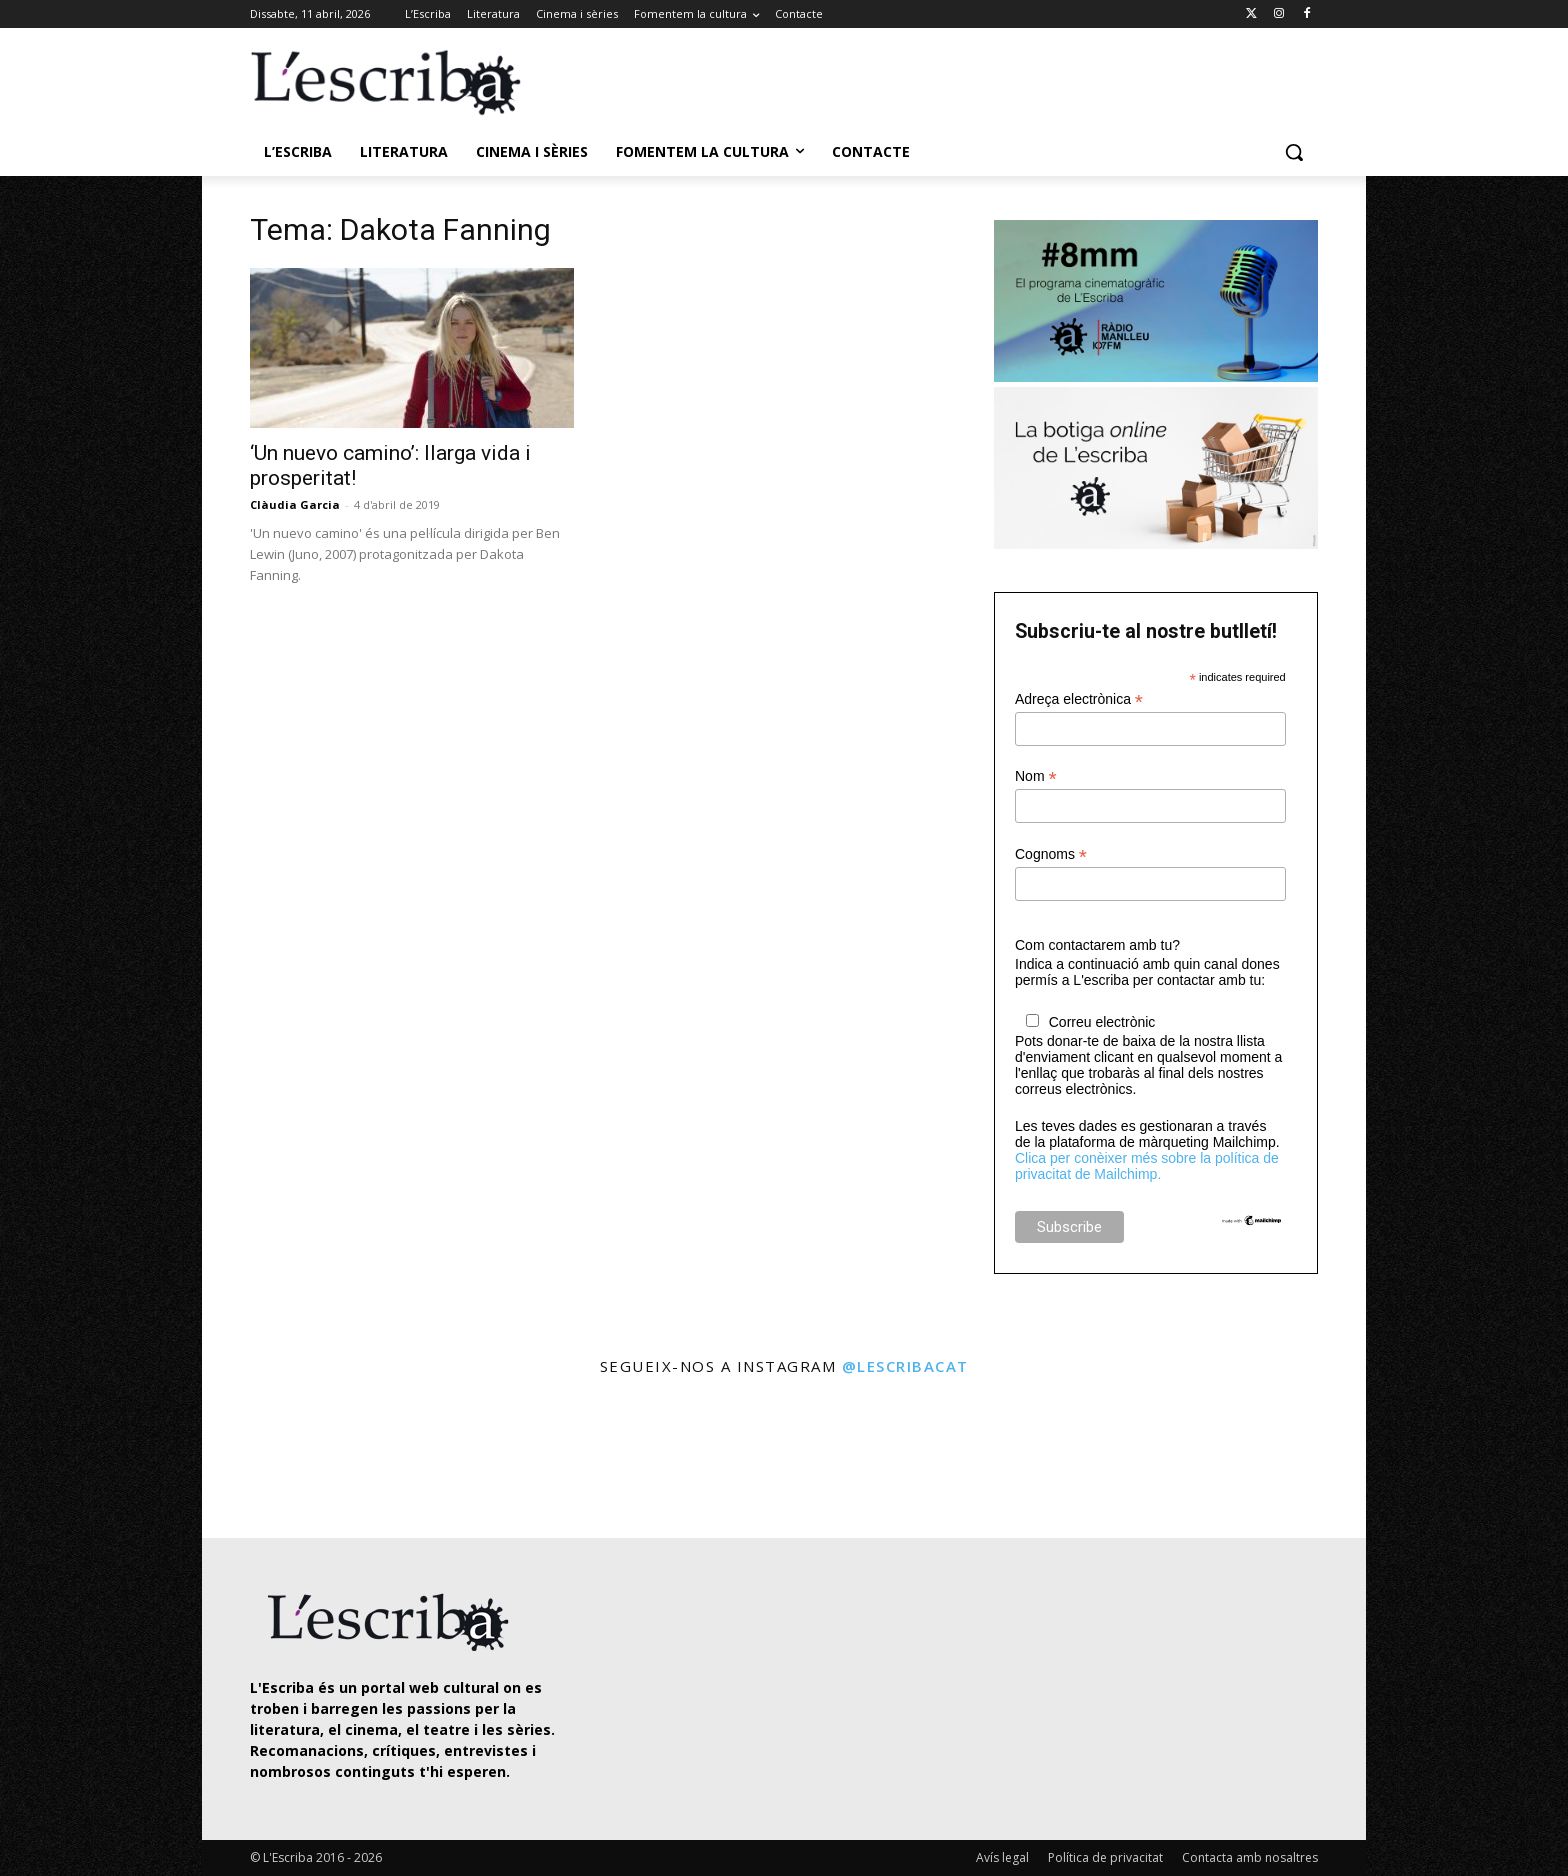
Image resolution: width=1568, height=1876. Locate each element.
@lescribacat (905, 1366)
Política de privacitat (1105, 1857)
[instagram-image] (270, 1459)
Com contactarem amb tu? (1097, 945)
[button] (1294, 152)
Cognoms (1051, 854)
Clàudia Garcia (295, 504)
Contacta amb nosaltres (1250, 1857)
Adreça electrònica (1079, 699)
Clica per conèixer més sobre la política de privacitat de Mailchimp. (1147, 1166)
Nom (1036, 776)
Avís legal (1002, 1857)
